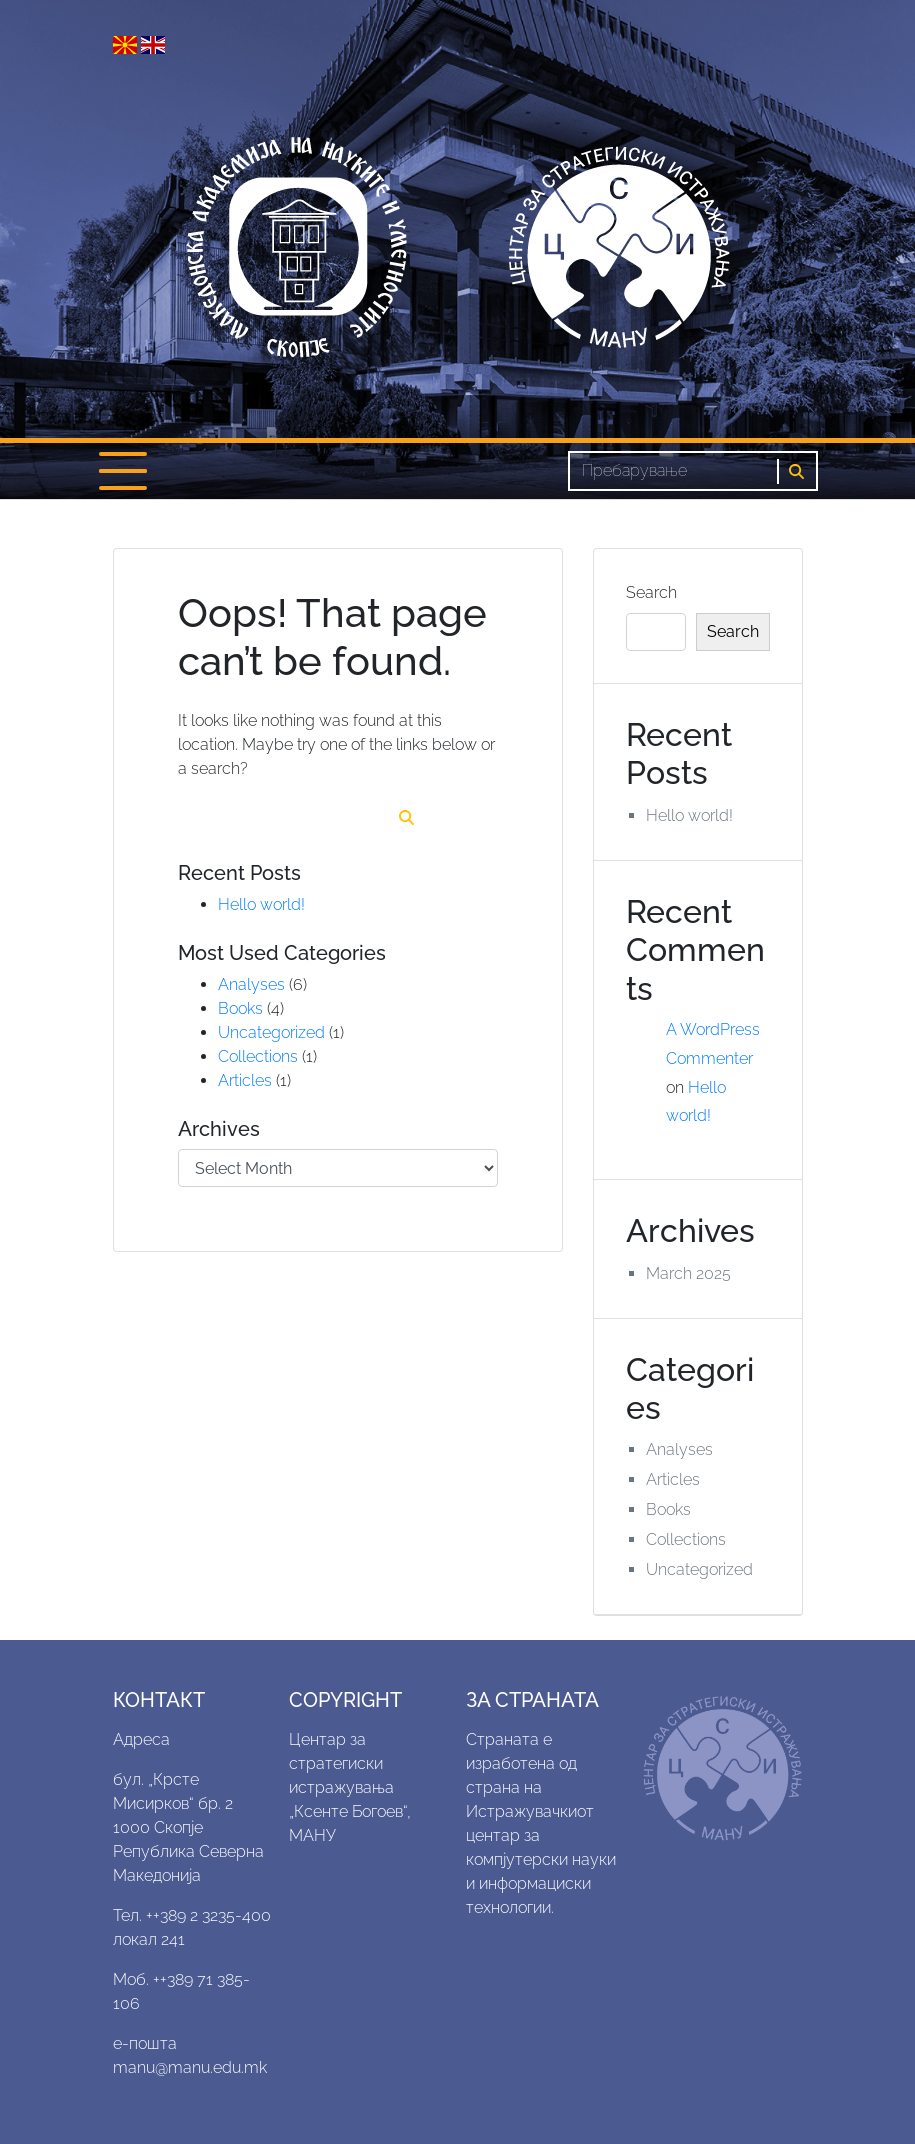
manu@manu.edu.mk (190, 2067)
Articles (245, 1080)
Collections (258, 1056)
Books (240, 1008)
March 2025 (688, 1273)
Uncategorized (271, 1032)
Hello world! (261, 904)
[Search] (673, 471)
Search (651, 592)
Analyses (251, 984)
